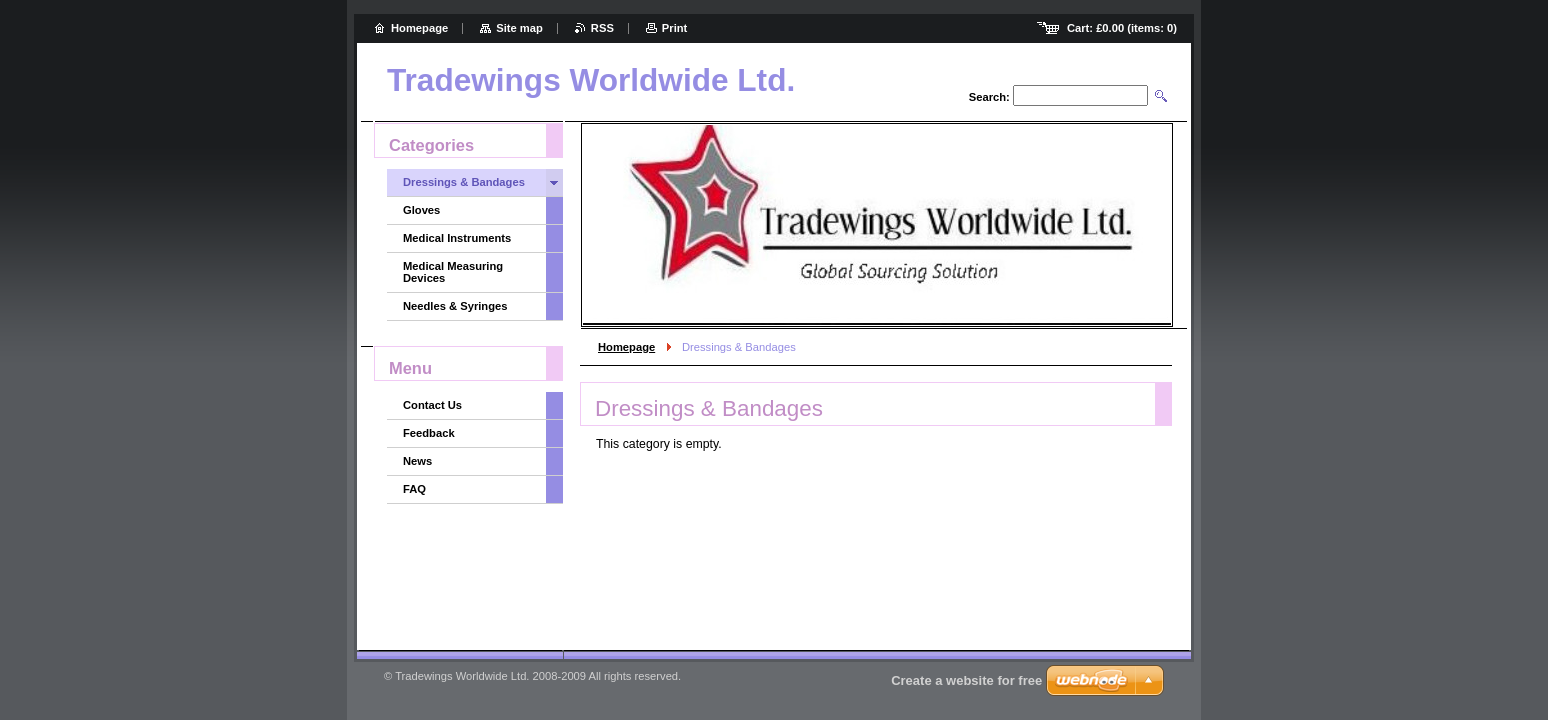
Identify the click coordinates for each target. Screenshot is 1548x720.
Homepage (626, 347)
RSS (602, 28)
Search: (989, 97)
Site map (519, 28)
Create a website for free (966, 680)
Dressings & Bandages (464, 182)
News (417, 461)
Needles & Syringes (455, 306)
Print (674, 28)
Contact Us (432, 405)
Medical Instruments (457, 238)
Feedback (429, 433)
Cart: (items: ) (1122, 28)
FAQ (414, 489)
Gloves (421, 210)
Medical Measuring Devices (453, 272)
